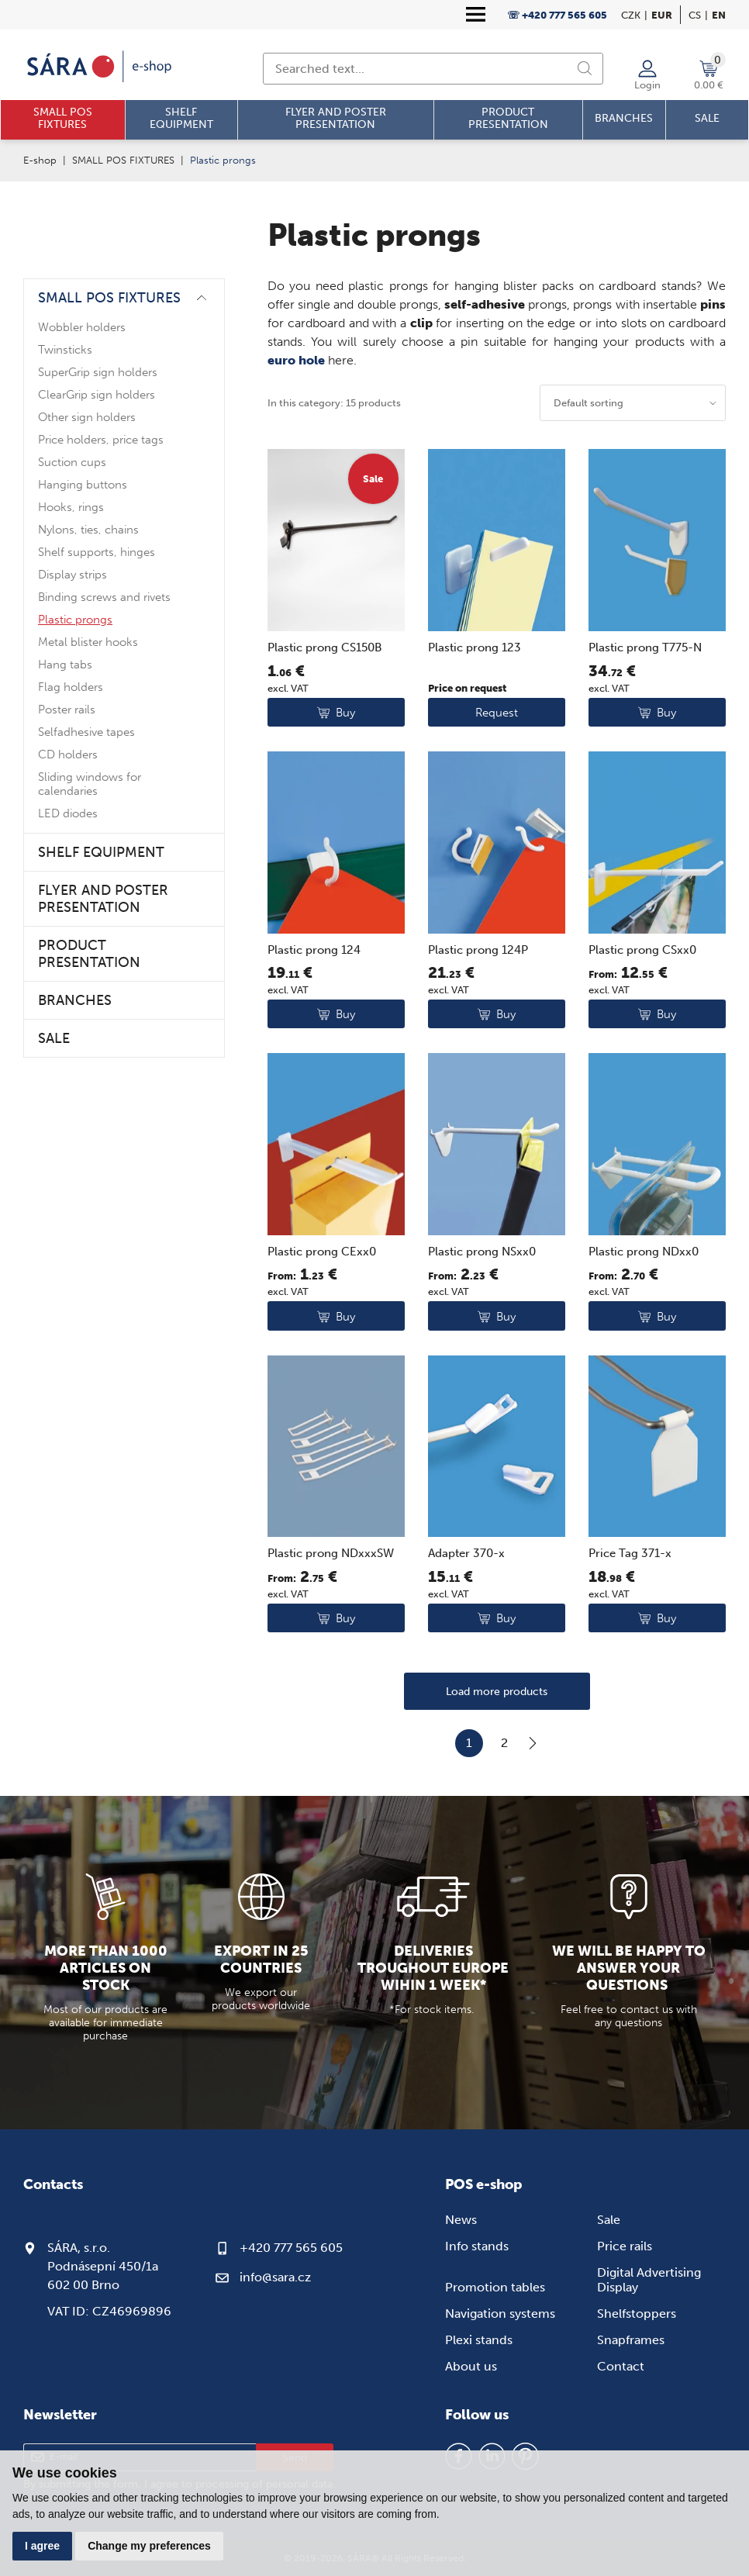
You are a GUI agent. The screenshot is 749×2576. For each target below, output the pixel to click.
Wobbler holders (82, 327)
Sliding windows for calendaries (89, 784)
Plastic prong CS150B (325, 647)
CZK (630, 15)
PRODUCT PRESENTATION (89, 954)
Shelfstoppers (636, 2313)
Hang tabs (65, 665)
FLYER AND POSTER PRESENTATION (103, 899)
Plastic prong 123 (474, 647)
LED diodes (68, 813)
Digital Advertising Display (649, 2280)
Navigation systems (500, 2313)
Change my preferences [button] (149, 2546)
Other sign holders (87, 417)
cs (695, 15)
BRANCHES (75, 1000)
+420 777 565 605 (291, 2247)
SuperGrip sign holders (97, 372)
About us (471, 2366)
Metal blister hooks (88, 642)
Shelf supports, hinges (96, 552)
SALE (54, 1038)
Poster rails (66, 710)
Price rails (624, 2246)
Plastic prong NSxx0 (482, 1252)
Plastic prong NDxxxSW (331, 1553)
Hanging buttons (82, 485)
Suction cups (72, 462)
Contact (620, 2366)
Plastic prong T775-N (645, 647)
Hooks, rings (71, 507)
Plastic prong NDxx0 (643, 1252)
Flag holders (70, 687)
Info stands (477, 2246)
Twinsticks (65, 350)
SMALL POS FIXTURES (123, 160)
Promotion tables (495, 2287)
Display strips (72, 575)
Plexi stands (479, 2340)
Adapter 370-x (466, 1553)
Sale (608, 2219)
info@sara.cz (275, 2277)
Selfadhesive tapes (86, 732)
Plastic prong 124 (314, 950)
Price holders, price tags (101, 440)
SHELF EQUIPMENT (101, 852)
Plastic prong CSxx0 (642, 950)
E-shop (40, 160)
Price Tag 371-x (629, 1553)
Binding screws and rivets (104, 597)
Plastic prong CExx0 (322, 1252)
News (461, 2219)
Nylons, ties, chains (88, 530)
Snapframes (630, 2340)
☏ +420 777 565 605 (557, 15)
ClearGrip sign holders (96, 395)
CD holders (68, 754)
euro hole (296, 360)
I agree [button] (42, 2546)
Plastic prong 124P (478, 950)
